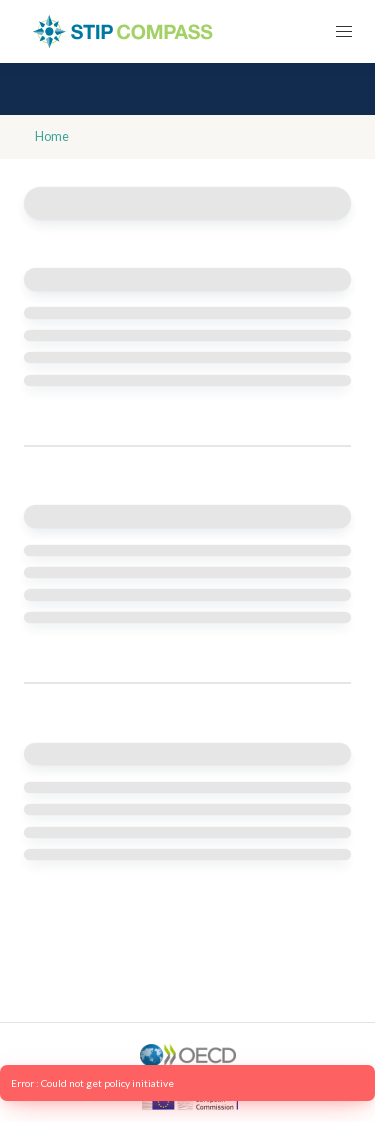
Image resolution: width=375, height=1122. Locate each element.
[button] (343, 31)
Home (52, 136)
